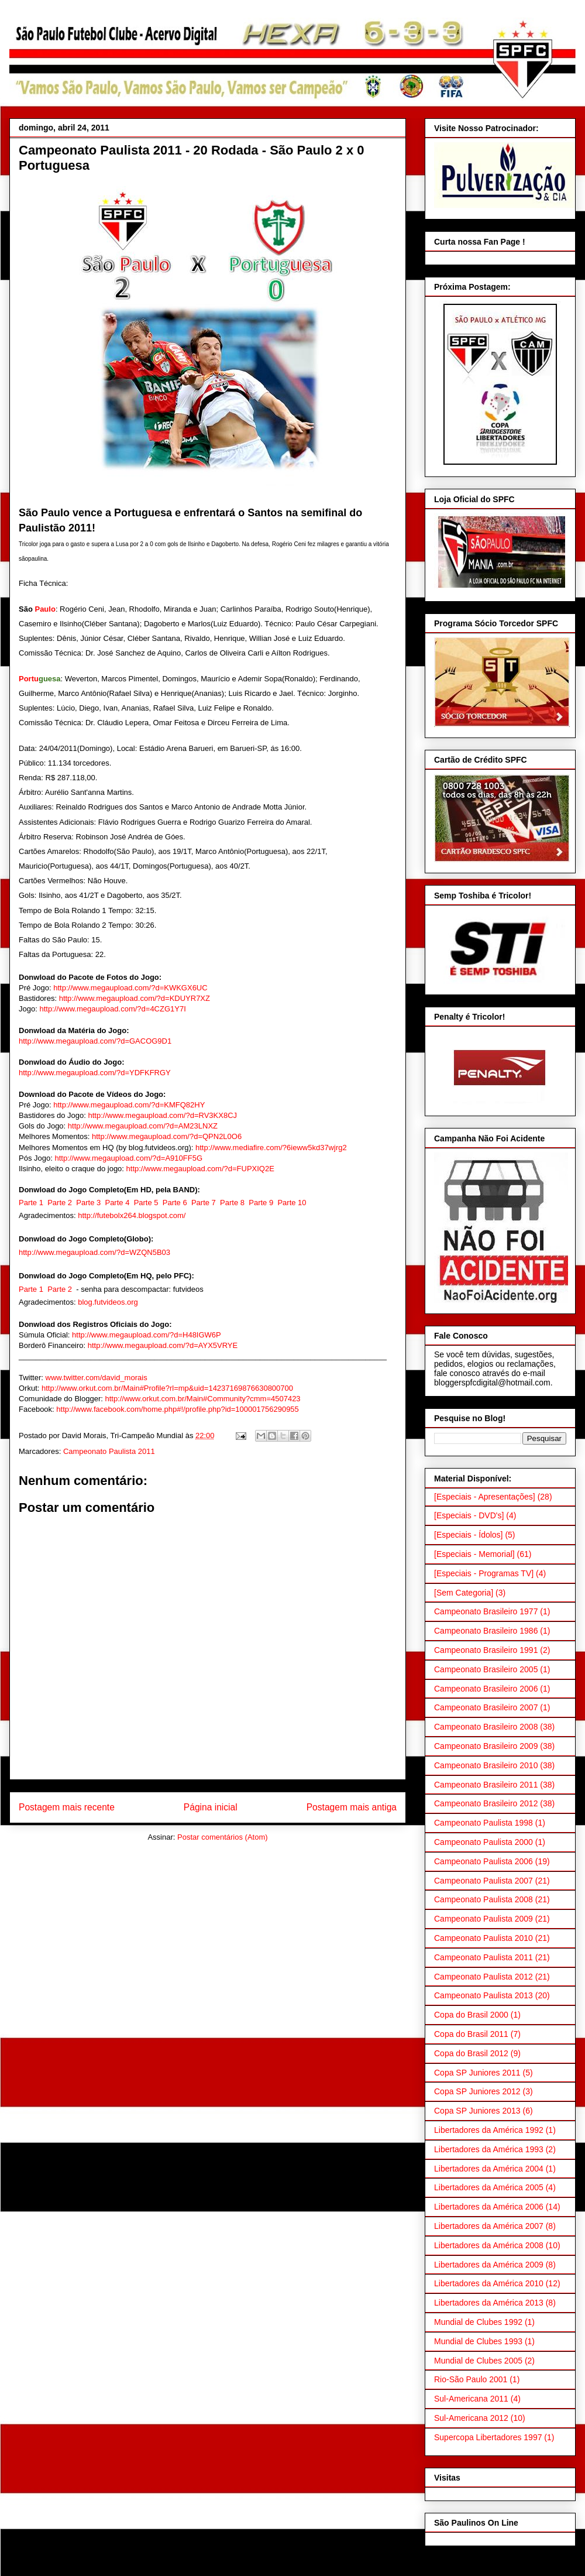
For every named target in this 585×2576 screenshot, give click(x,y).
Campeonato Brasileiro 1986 (486, 1630)
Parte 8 (232, 1202)
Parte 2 (59, 1202)
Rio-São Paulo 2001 (470, 2379)
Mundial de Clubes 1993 (478, 2341)
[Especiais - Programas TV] (484, 1573)
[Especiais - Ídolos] (468, 1534)
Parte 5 (146, 1202)
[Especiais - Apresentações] (484, 1496)
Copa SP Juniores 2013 (477, 2110)
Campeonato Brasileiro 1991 (486, 1650)
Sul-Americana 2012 (471, 2418)
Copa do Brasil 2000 (471, 2014)
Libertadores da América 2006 (488, 2206)
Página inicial (211, 1807)
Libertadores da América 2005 (488, 2187)
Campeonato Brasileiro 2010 (486, 1765)
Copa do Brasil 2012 (471, 2053)
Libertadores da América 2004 (488, 2168)
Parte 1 (31, 1202)
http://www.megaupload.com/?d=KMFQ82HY (129, 1104)
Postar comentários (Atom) (222, 1837)
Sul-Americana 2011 (471, 2398)
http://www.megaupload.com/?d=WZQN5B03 (94, 1252)
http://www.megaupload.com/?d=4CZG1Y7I (112, 1008)
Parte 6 (175, 1202)
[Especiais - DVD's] (469, 1515)
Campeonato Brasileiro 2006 (486, 1688)
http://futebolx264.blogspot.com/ (131, 1215)
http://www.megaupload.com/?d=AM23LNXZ (143, 1125)
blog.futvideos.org (108, 1302)
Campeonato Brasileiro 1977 (486, 1611)
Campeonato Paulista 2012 (483, 1976)
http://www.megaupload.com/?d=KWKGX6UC (130, 987)
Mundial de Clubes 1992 (478, 2322)
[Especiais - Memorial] (474, 1554)
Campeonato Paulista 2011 (109, 1451)
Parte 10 (291, 1202)
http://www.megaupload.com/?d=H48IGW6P (146, 1334)
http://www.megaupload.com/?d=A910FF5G (128, 1158)
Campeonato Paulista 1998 (483, 1822)
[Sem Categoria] (463, 1592)
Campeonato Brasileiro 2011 (486, 1784)
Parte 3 (88, 1202)
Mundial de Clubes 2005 (478, 2360)
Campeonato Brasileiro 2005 (486, 1669)
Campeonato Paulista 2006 (483, 1861)
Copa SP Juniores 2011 (477, 2072)
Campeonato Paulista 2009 (483, 1918)
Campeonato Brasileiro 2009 (486, 1746)
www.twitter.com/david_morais (96, 1377)
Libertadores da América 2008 (488, 2245)
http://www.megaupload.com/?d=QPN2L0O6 (167, 1136)
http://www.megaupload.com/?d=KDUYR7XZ (134, 998)
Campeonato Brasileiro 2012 (486, 1803)
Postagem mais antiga (352, 1807)
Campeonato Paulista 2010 (483, 1938)
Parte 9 (261, 1202)
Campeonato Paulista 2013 (483, 1995)
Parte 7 (203, 1202)
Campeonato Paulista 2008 (483, 1899)
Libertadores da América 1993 (488, 2149)
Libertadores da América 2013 (488, 2302)
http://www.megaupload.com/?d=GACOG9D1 (95, 1041)
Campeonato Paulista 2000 (483, 1842)
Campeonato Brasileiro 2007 (486, 1707)
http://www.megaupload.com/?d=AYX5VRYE (163, 1345)
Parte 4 (117, 1202)
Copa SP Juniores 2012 (477, 2091)
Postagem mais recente (67, 1807)
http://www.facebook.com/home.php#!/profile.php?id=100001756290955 (177, 1409)
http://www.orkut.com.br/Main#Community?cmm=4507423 (202, 1398)
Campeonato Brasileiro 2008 (486, 1726)
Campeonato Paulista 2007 (483, 1880)
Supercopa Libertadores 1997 (488, 2437)
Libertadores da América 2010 (488, 2283)
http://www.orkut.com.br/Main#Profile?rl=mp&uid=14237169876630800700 (167, 1388)
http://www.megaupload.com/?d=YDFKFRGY (95, 1072)
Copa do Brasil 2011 (471, 2034)
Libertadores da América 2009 (488, 2264)
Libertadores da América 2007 (488, 2226)
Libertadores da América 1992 (488, 2130)
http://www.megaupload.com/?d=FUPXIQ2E (200, 1168)
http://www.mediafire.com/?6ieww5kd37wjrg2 (271, 1147)
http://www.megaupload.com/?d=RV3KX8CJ (162, 1115)
